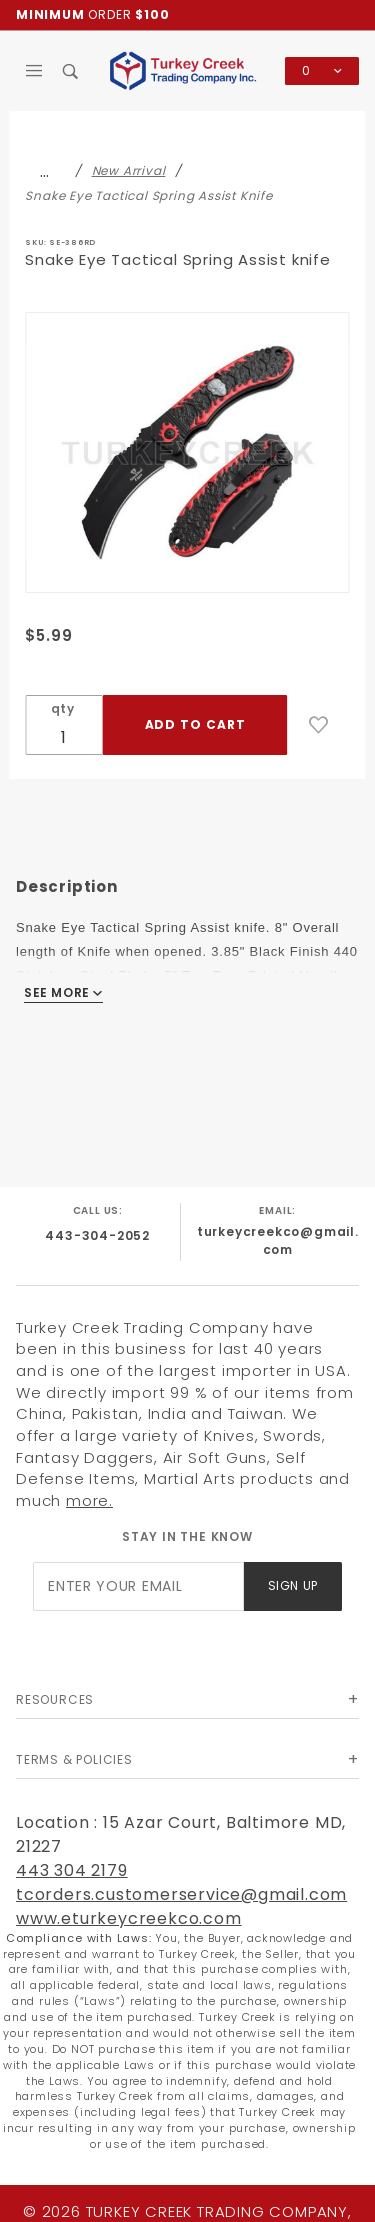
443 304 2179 (72, 1870)
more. (89, 1500)
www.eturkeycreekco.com (129, 1918)
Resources (55, 1699)
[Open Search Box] (71, 71)
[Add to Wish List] (319, 725)
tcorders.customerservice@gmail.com (181, 1894)
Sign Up (293, 1585)
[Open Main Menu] (34, 71)
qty (63, 708)
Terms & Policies (74, 1759)
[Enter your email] (138, 1586)
